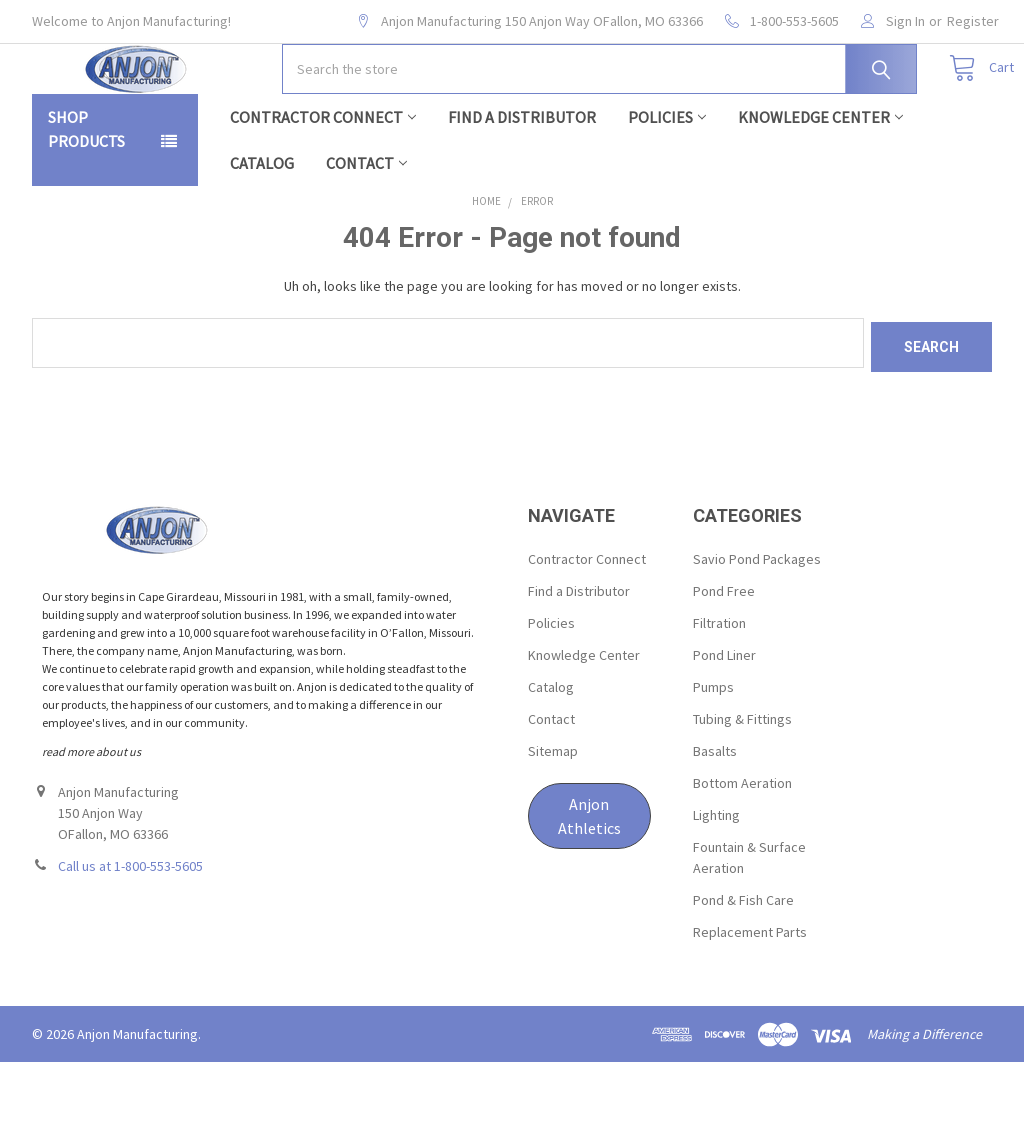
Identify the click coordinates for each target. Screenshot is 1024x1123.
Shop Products (86, 193)
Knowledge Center (820, 181)
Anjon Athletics (589, 876)
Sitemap (553, 811)
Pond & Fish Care (743, 960)
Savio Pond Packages (757, 619)
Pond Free (724, 651)
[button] (589, 876)
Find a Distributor (522, 181)
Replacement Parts (750, 992)
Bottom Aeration (742, 843)
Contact (366, 227)
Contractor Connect (323, 181)
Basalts (715, 811)
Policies (667, 181)
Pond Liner (724, 715)
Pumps (713, 747)
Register (973, 21)
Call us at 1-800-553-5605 (130, 926)
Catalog (262, 227)
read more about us (91, 811)
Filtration (719, 683)
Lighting (716, 875)
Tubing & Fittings (742, 779)
